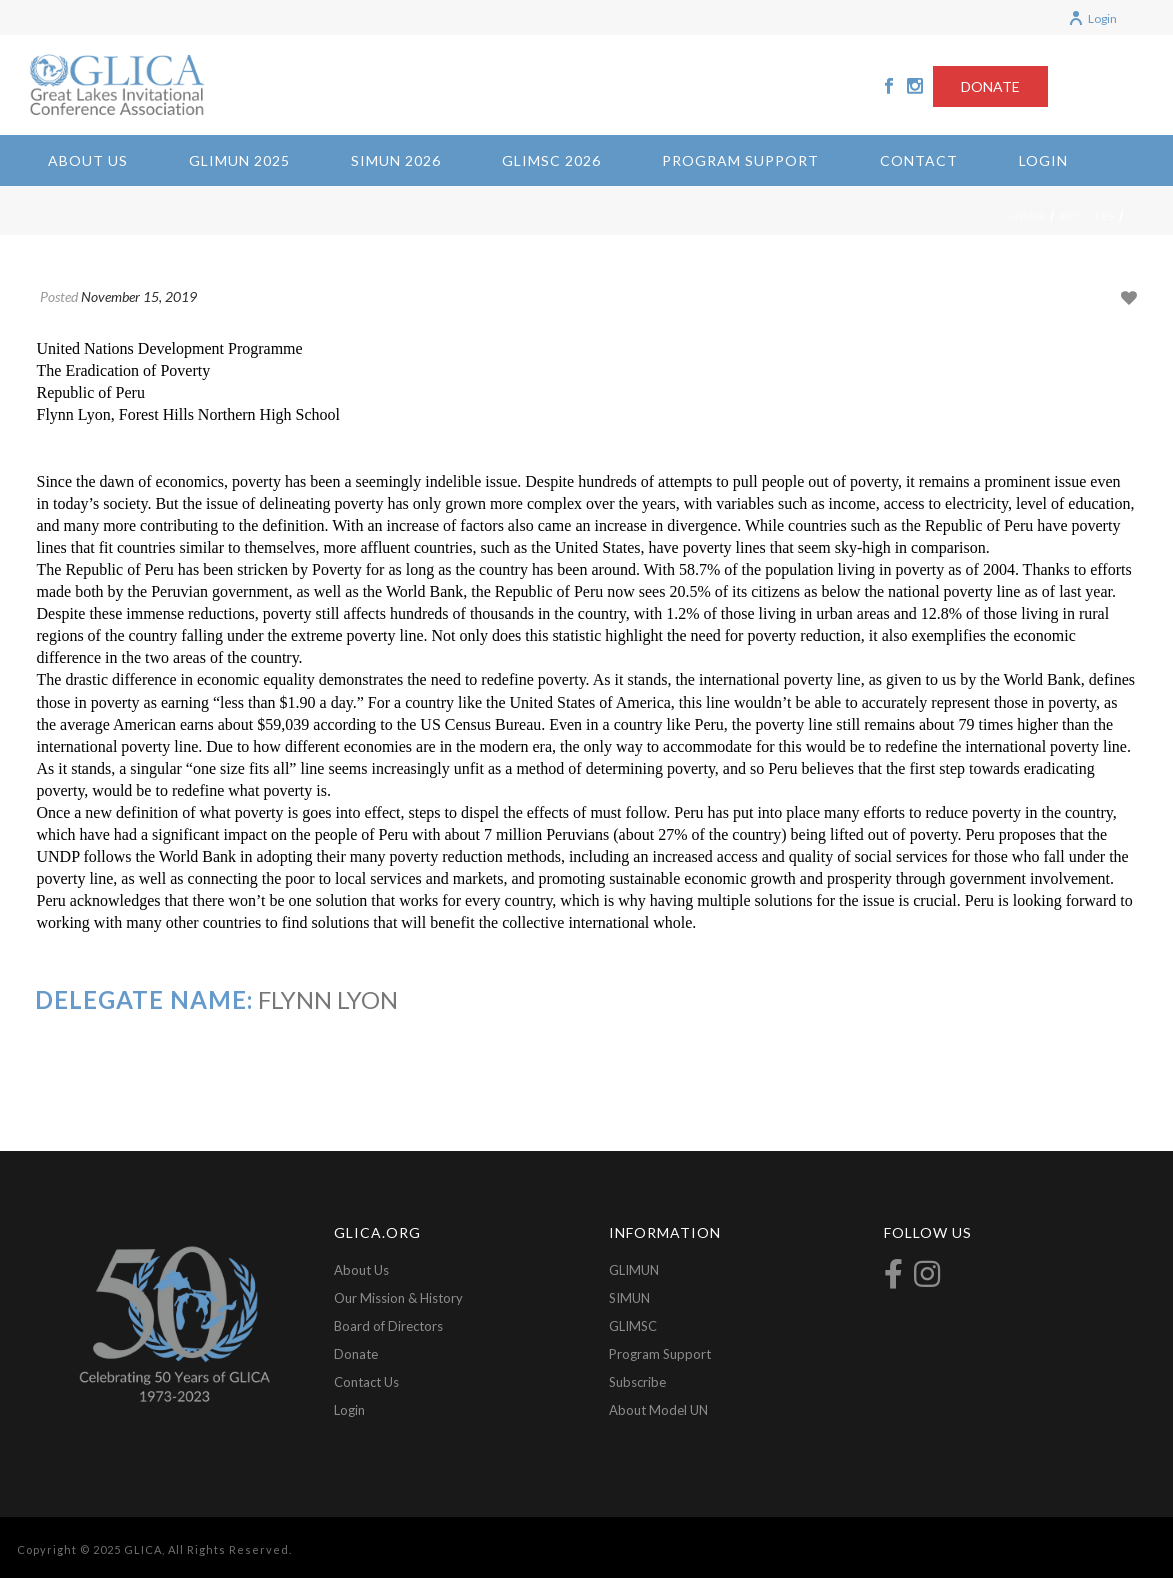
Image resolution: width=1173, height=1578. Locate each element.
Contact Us (366, 1382)
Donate (356, 1354)
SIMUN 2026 (396, 160)
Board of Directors (388, 1326)
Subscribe (637, 1382)
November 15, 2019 (139, 296)
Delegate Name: (144, 999)
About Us (88, 160)
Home (1028, 216)
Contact (919, 160)
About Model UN (658, 1410)
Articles (1087, 216)
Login (1092, 18)
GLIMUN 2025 (239, 160)
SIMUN (629, 1298)
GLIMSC (633, 1326)
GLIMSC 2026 (551, 160)
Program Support (740, 160)
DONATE (990, 86)
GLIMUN (634, 1270)
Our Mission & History (398, 1298)
